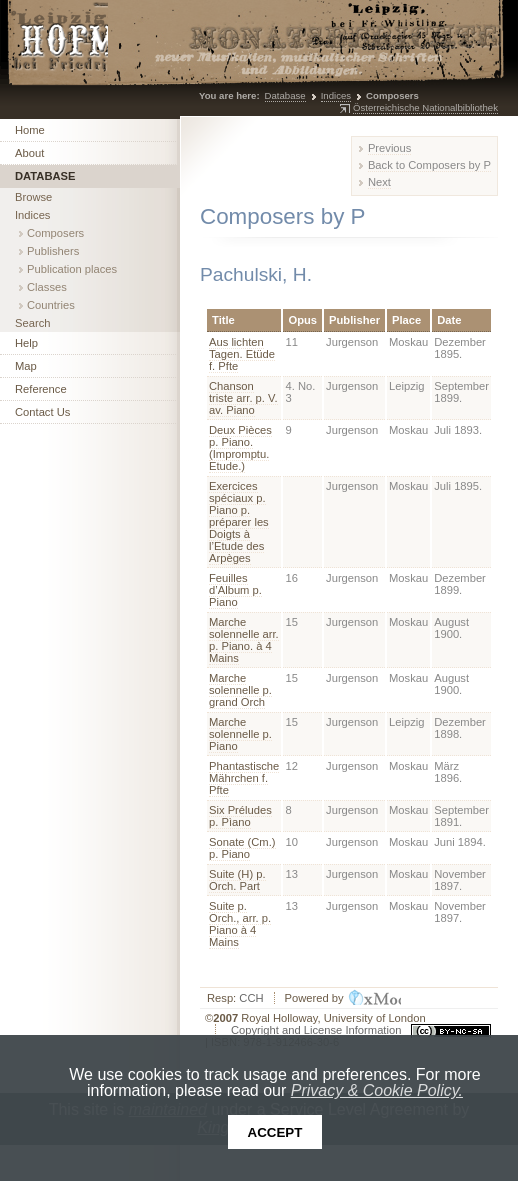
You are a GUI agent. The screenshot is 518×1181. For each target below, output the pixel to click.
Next (379, 182)
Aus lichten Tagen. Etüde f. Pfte (242, 354)
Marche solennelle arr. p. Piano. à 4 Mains (244, 640)
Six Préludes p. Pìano (240, 816)
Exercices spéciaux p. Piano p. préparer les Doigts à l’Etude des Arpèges (239, 522)
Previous (390, 148)
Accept (275, 1132)
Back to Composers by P (429, 165)
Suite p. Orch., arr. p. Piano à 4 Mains (240, 924)
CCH (251, 998)
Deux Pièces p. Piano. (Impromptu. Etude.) (240, 448)
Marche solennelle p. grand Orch (240, 690)
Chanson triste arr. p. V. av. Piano (243, 398)
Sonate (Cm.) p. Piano (242, 848)
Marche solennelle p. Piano (240, 734)
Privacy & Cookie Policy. (377, 1090)
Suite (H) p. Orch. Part (237, 880)
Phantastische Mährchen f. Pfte (244, 778)
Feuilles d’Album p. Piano (235, 590)
